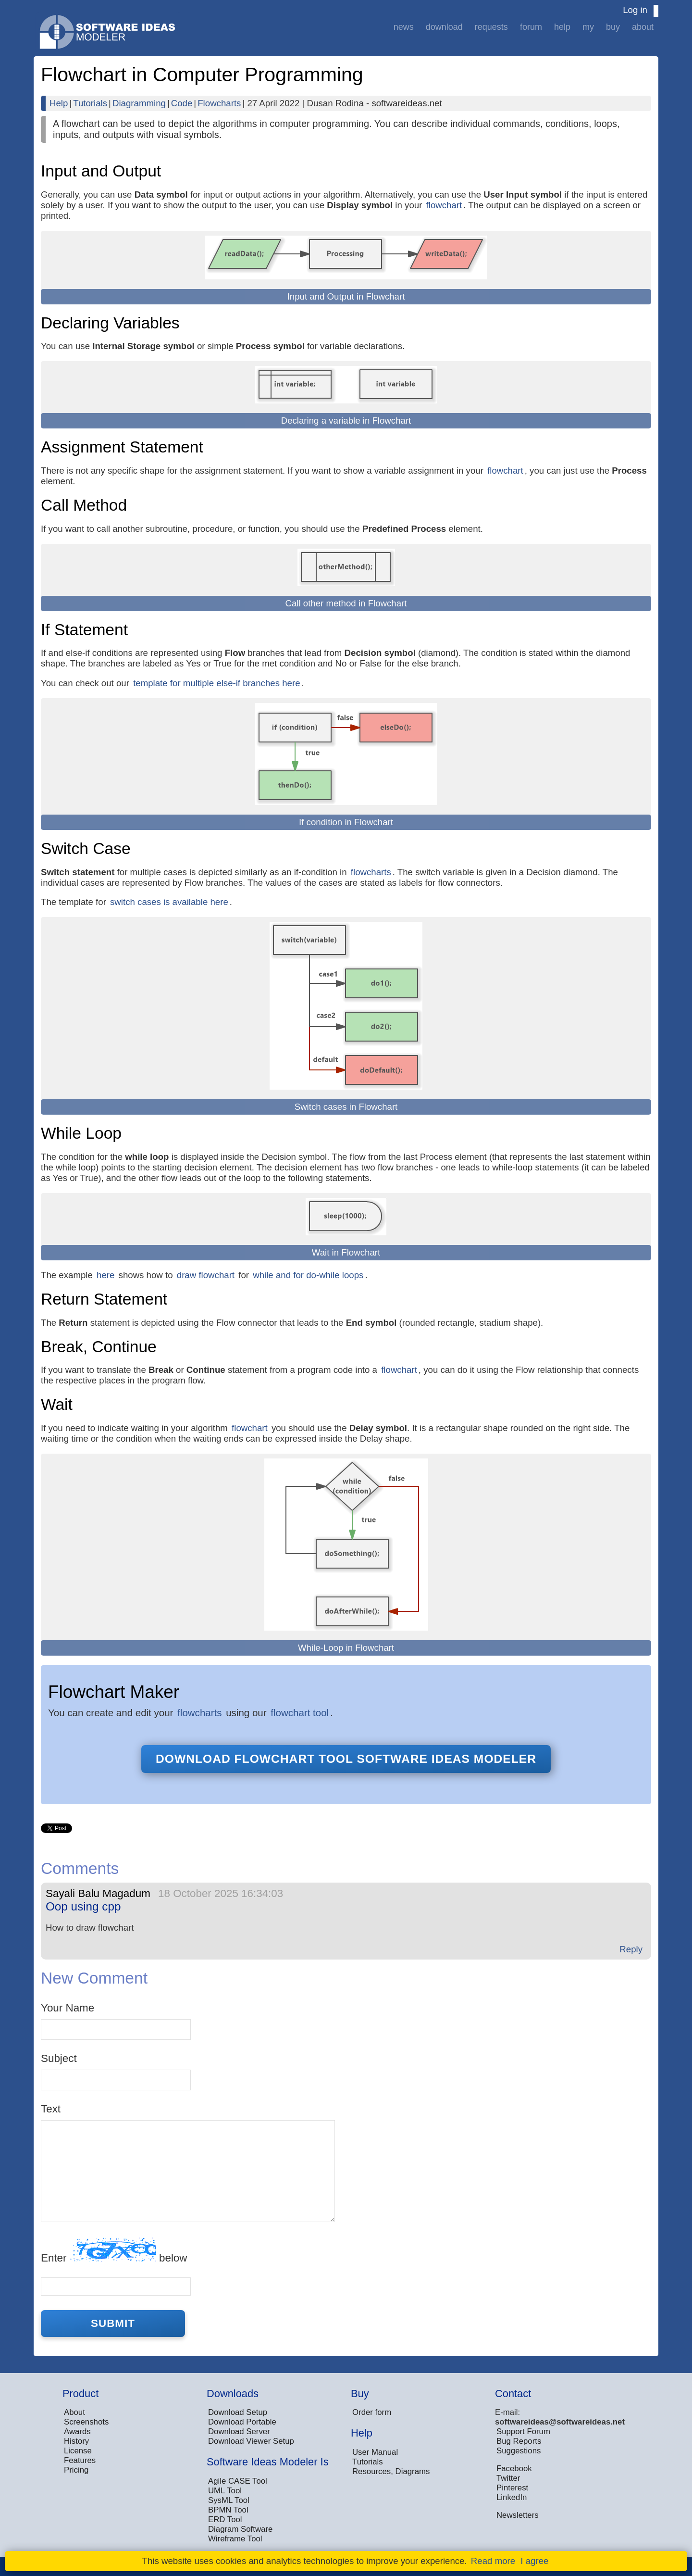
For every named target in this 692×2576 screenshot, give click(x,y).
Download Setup (237, 2412)
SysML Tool (228, 2500)
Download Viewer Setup (251, 2441)
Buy (613, 27)
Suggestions (518, 2450)
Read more (493, 2561)
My (588, 27)
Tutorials (90, 103)
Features (80, 2460)
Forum (531, 27)
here (105, 1275)
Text (51, 2109)
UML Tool (225, 2490)
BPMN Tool (228, 2509)
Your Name (67, 2008)
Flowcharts (219, 103)
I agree (534, 2561)
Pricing (76, 2470)
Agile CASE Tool (237, 2481)
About (643, 27)
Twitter (508, 2478)
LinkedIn (511, 2497)
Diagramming (139, 103)
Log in (635, 10)
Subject (59, 2058)
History (76, 2441)
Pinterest (512, 2487)
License (78, 2450)
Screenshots (86, 2421)
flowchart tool (300, 1712)
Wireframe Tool (235, 2538)
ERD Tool (225, 2519)
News (404, 27)
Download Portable (242, 2421)
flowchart (444, 205)
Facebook (514, 2468)
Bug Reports (518, 2441)
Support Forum (523, 2431)
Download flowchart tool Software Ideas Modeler (346, 1758)
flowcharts (371, 872)
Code (182, 103)
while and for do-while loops (308, 1275)
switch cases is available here (169, 902)
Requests (491, 27)
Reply (631, 1949)
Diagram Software (240, 2529)
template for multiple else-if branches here (216, 683)
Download (444, 27)
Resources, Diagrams (391, 2471)
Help (562, 27)
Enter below (114, 2250)
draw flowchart (206, 1275)
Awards (77, 2431)
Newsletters (517, 2515)
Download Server (239, 2431)
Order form (371, 2412)
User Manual (375, 2452)
